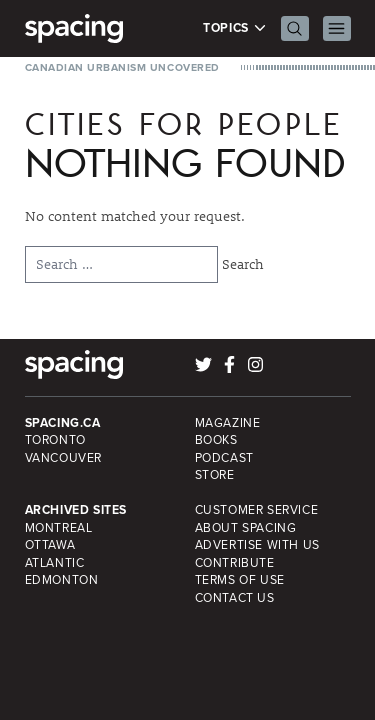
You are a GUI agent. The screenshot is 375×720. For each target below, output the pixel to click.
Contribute (235, 563)
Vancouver (64, 458)
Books (216, 440)
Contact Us (235, 598)
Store (215, 475)
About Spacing (246, 528)
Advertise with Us (257, 545)
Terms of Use (240, 580)
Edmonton (62, 580)
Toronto (55, 440)
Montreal (59, 528)
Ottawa (50, 545)
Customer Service (257, 510)
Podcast (224, 458)
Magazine (228, 423)
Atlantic (55, 563)
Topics (234, 28)
